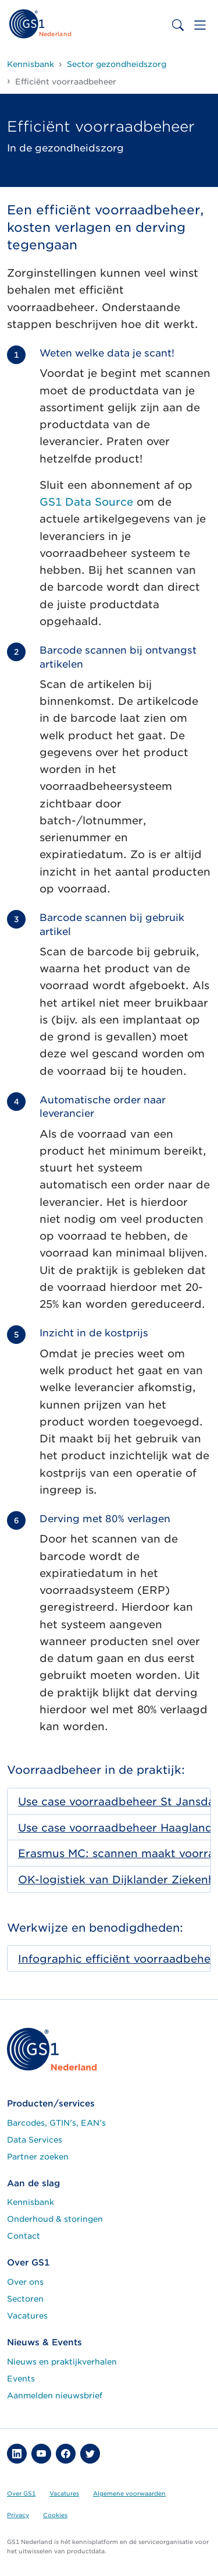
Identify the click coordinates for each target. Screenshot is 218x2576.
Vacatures (27, 2315)
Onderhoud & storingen (55, 2219)
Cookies (55, 2514)
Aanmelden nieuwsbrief (54, 2395)
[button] (17, 2454)
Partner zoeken (38, 2156)
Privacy (18, 2514)
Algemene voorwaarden (129, 2493)
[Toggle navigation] (200, 25)
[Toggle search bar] (178, 25)
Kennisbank (30, 2202)
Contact (23, 2235)
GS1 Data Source (86, 502)
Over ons (25, 2281)
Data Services (34, 2139)
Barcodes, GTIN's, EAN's (56, 2122)
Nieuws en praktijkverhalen (62, 2361)
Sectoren (25, 2298)
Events (21, 2378)
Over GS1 (21, 2493)
